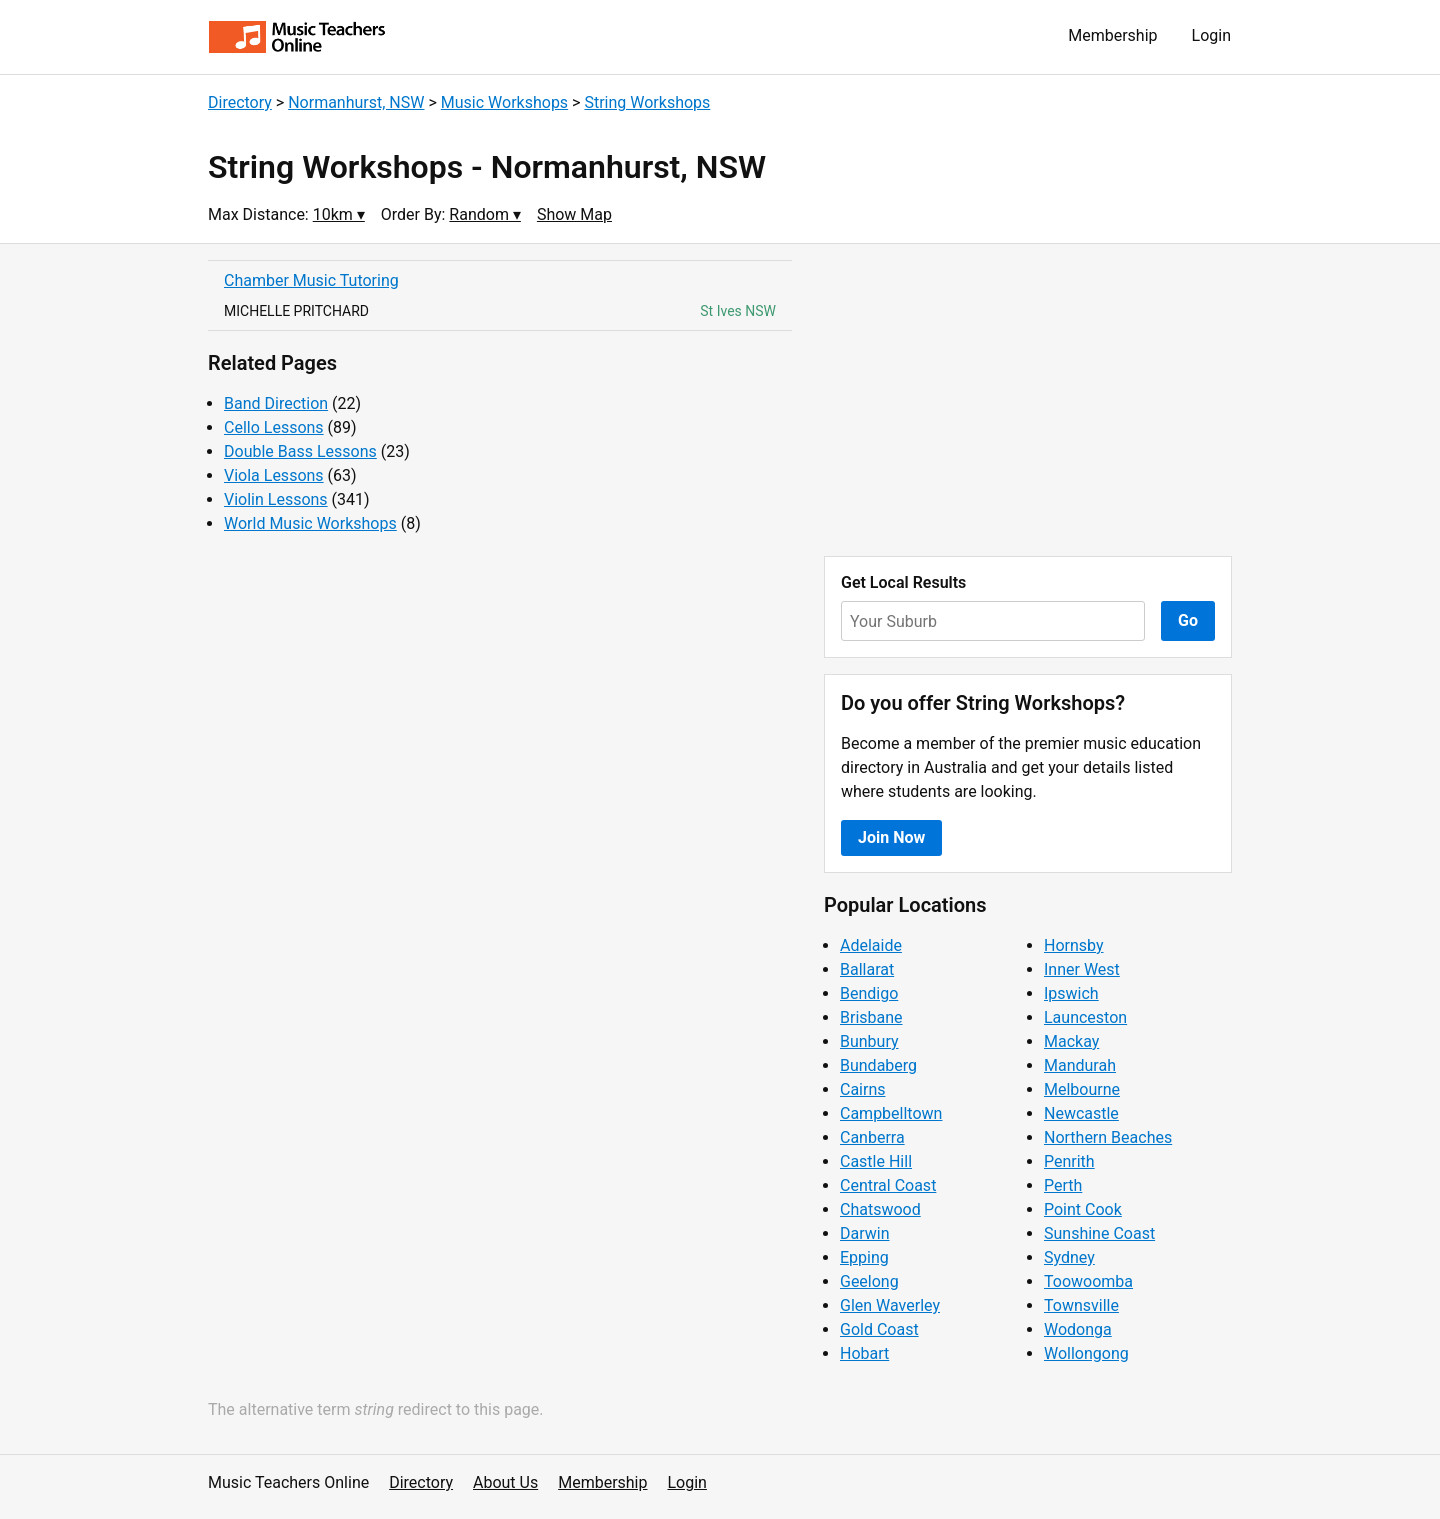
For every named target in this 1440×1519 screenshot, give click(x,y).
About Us (505, 1482)
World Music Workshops (310, 523)
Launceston (1085, 1017)
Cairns (863, 1089)
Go (1188, 620)
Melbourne (1082, 1089)
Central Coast (888, 1185)
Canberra (872, 1137)
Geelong (869, 1281)
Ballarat (867, 969)
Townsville (1081, 1305)
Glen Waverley (890, 1305)
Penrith (1069, 1161)
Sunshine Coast (1099, 1233)
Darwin (865, 1233)
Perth (1063, 1185)
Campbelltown (891, 1113)
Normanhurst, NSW (356, 102)
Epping (864, 1257)
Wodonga (1078, 1329)
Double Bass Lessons (300, 451)
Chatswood (880, 1209)
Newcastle (1081, 1113)
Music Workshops (504, 102)
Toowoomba (1088, 1281)
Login (1211, 35)
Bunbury (869, 1041)
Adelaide (871, 945)
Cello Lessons (274, 427)
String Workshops (647, 102)
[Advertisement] (1028, 400)
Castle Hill (876, 1161)
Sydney (1069, 1257)
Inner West (1082, 969)
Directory (240, 102)
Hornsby (1074, 945)
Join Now (891, 837)
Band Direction (276, 403)
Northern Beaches (1108, 1137)
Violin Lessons (276, 499)
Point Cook (1083, 1209)
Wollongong (1086, 1353)
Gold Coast (879, 1329)
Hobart (864, 1353)
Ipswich (1071, 993)
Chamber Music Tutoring (311, 280)
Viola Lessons (274, 475)
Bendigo (869, 993)
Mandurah (1080, 1065)
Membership (1112, 35)
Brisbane (871, 1017)
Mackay (1071, 1041)
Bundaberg (878, 1065)
